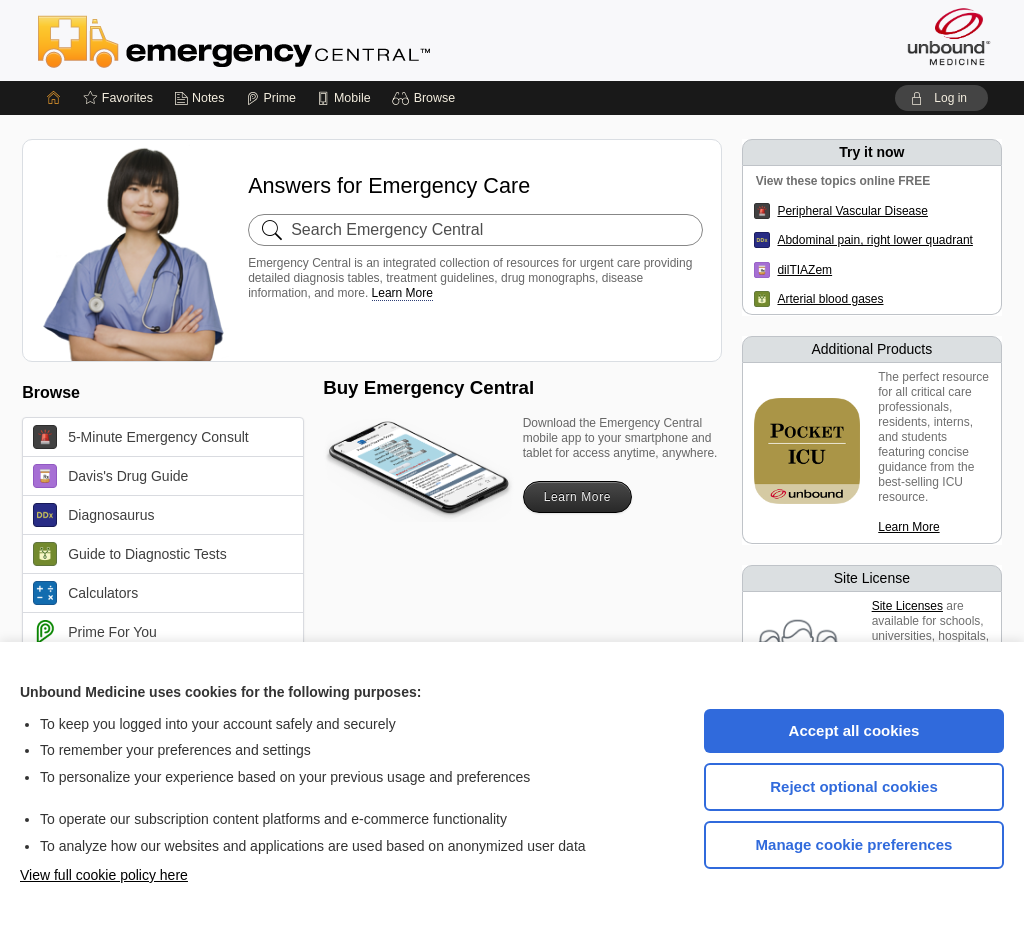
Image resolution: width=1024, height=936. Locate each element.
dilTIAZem (804, 270)
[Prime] (271, 98)
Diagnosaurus (93, 515)
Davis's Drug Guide (110, 476)
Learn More (402, 293)
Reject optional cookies (854, 786)
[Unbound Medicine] (949, 36)
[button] (426, 98)
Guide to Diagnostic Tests (130, 554)
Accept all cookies (854, 730)
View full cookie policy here (104, 875)
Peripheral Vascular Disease (852, 211)
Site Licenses (907, 606)
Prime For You (95, 632)
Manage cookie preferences (854, 844)
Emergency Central (286, 40)
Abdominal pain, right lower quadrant (874, 240)
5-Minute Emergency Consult (141, 437)
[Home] (54, 98)
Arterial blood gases (830, 299)
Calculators (85, 593)
